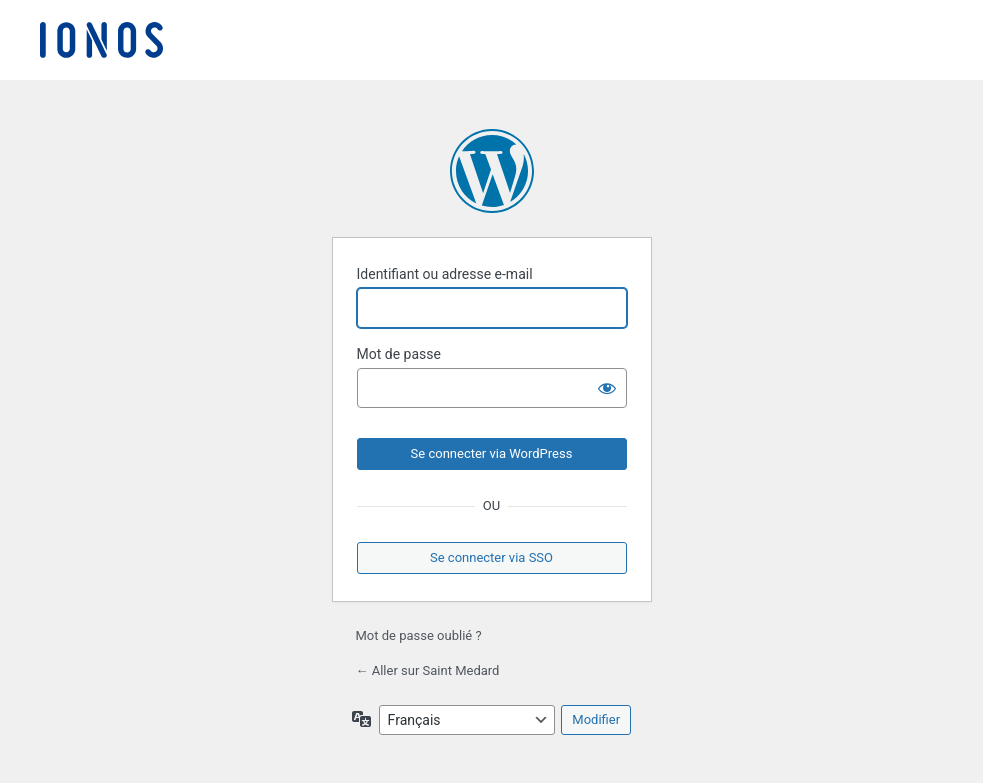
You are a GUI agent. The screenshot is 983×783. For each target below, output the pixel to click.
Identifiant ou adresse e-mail (445, 274)
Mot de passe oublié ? (419, 635)
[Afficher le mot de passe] (607, 388)
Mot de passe (399, 354)
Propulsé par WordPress (492, 171)
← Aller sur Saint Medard (428, 670)
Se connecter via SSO (491, 557)
